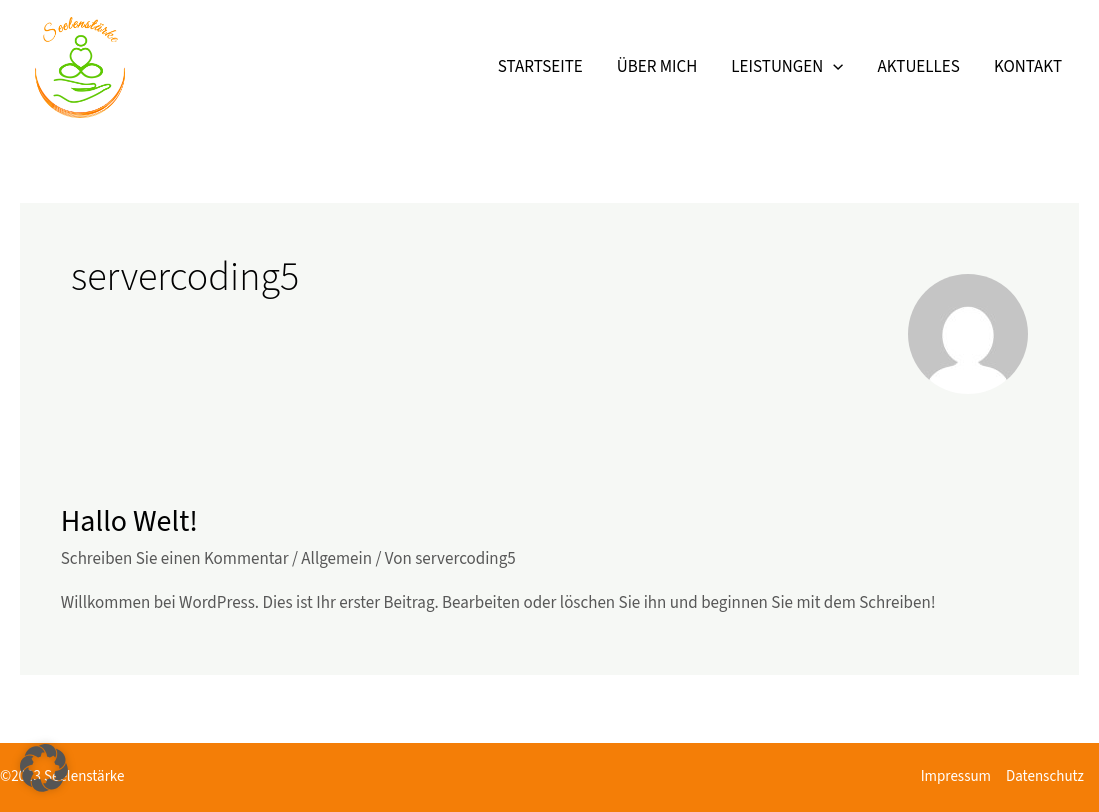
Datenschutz (1045, 776)
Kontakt (1028, 67)
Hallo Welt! (129, 521)
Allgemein (336, 559)
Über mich (657, 67)
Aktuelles (918, 67)
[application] (833, 67)
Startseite (540, 67)
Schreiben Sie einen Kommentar (175, 559)
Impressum (956, 776)
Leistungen (787, 67)
